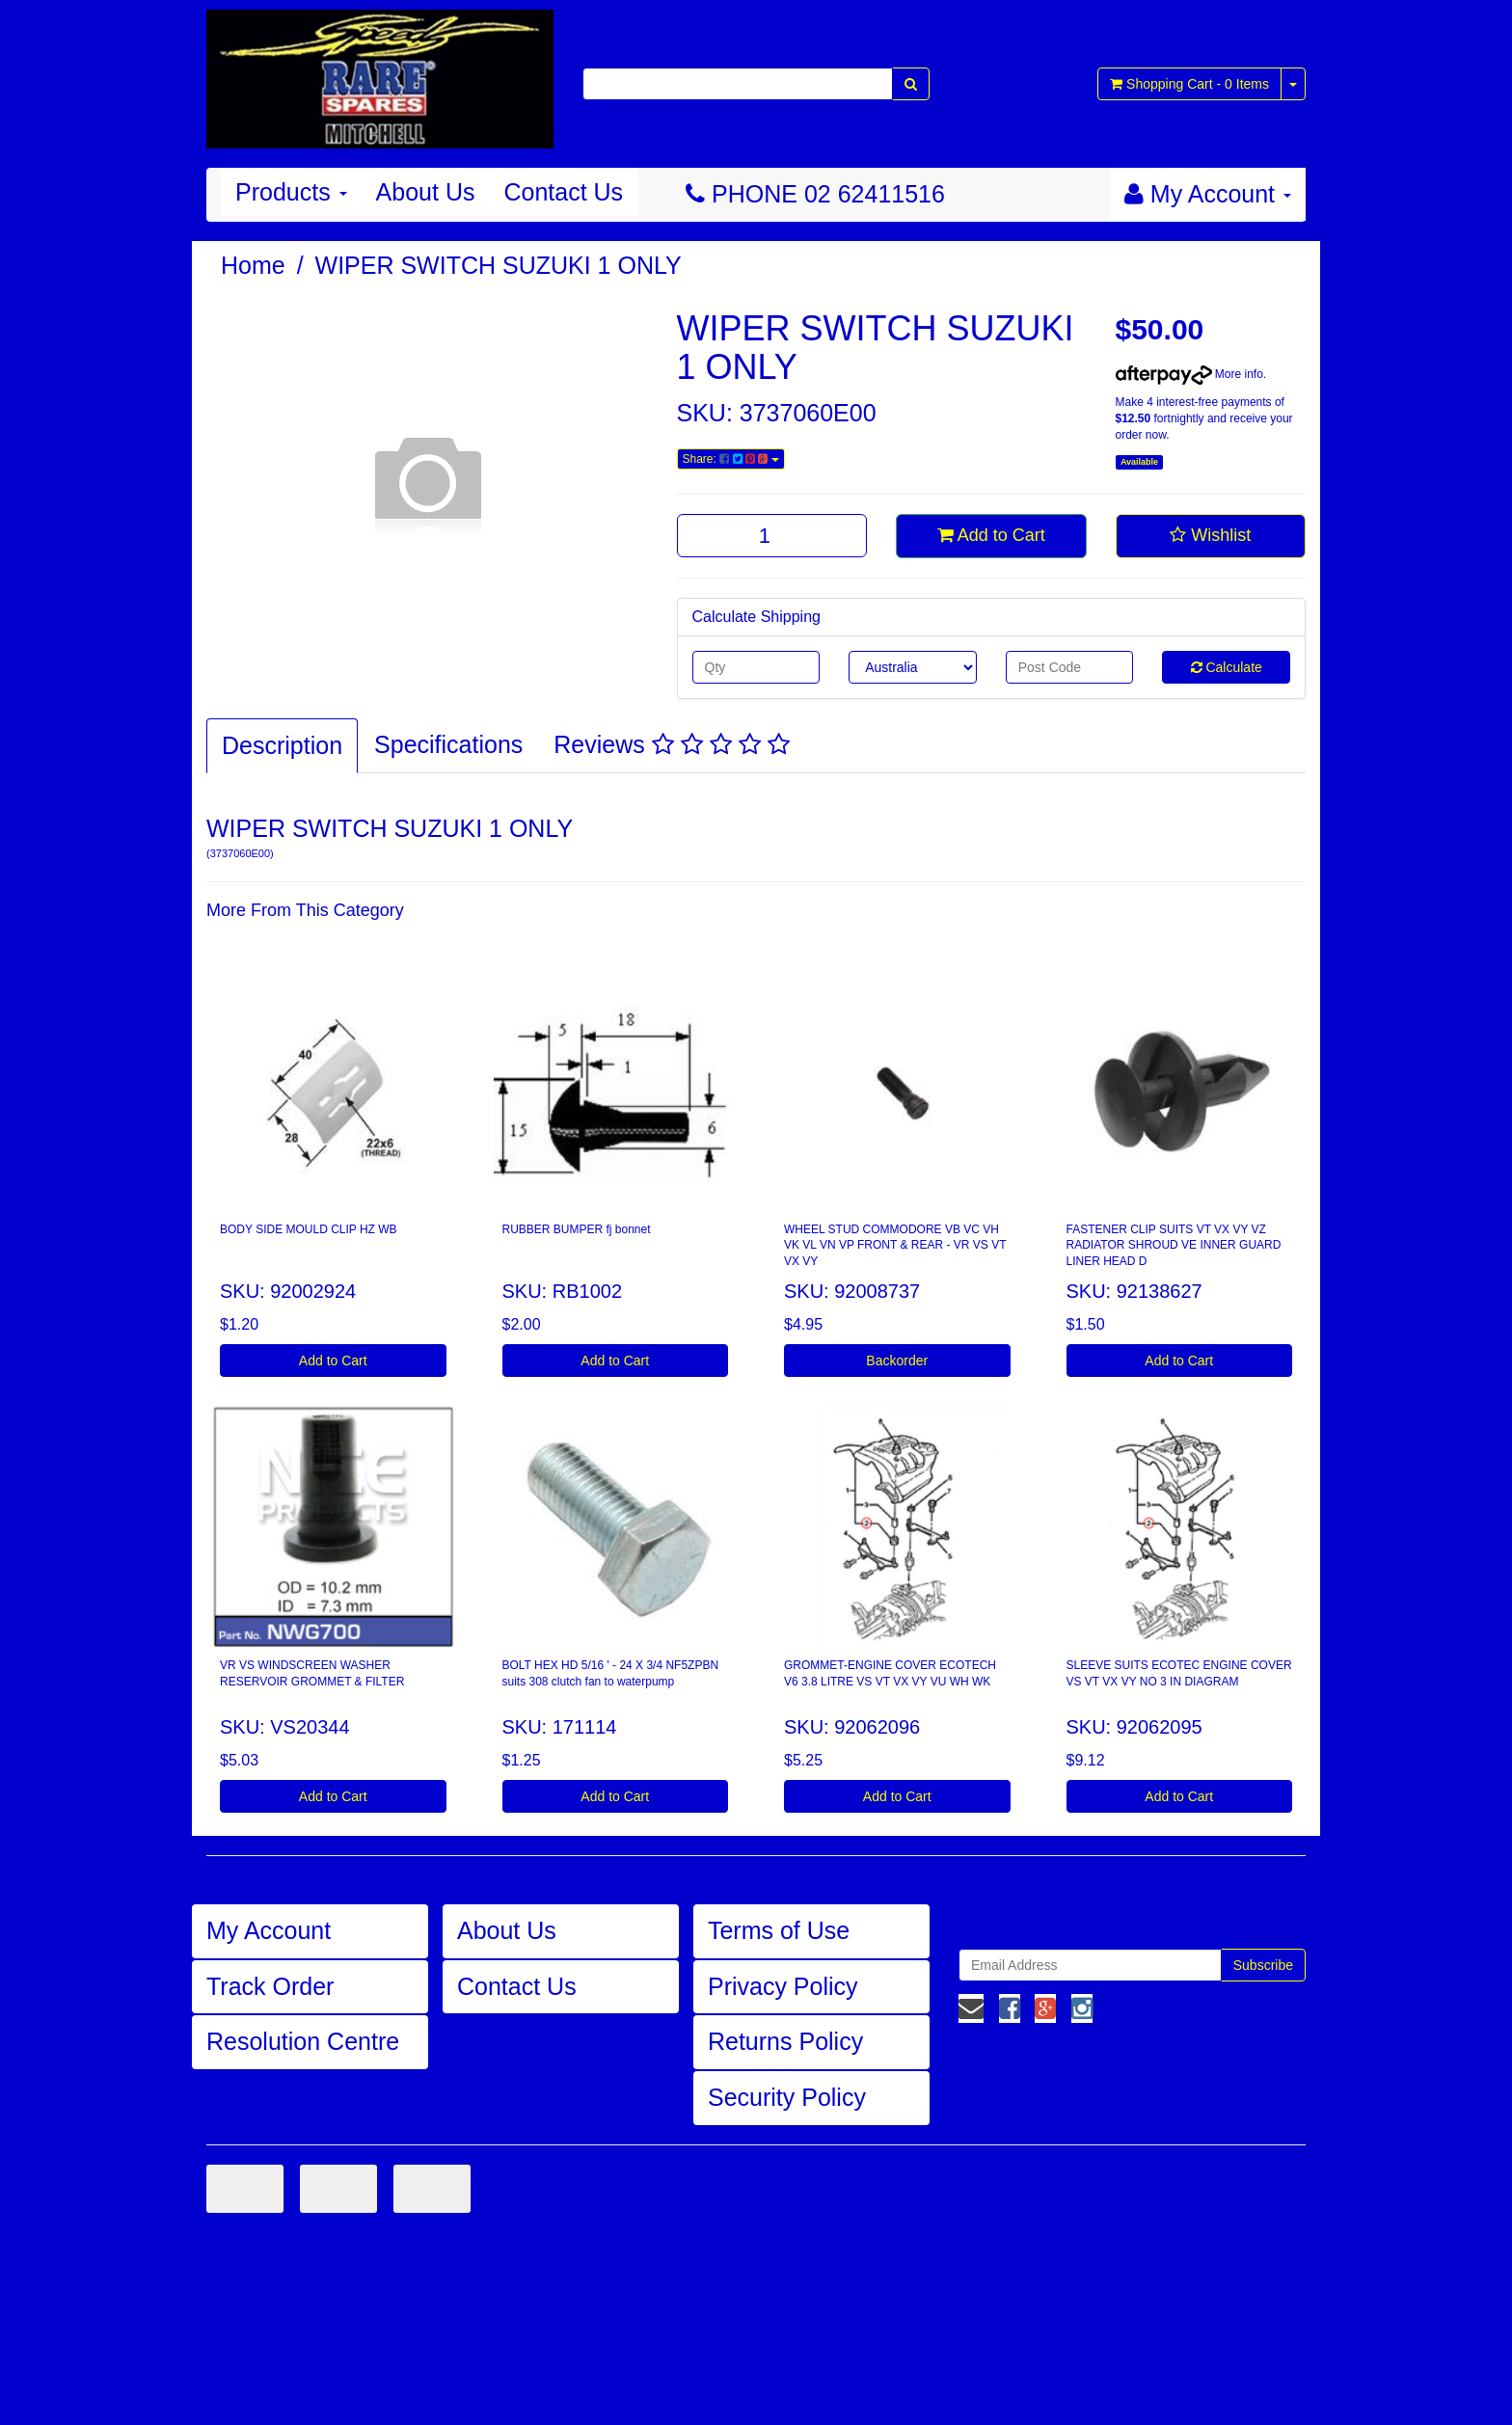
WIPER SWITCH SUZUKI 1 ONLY (498, 265)
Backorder (897, 1360)
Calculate (1226, 667)
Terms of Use (779, 1930)
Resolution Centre (302, 2041)
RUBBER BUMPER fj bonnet (576, 1229)
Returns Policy (785, 2041)
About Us (425, 191)
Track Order (270, 1986)
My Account (268, 1930)
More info (1189, 374)
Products (291, 191)
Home (253, 265)
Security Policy (787, 2097)
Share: (731, 459)
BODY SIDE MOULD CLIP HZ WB (308, 1229)
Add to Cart (991, 535)
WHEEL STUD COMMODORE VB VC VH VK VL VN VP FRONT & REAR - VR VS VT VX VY (895, 1246)
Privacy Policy (783, 1986)
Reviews (671, 744)
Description (282, 745)
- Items (1189, 84)
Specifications (448, 744)
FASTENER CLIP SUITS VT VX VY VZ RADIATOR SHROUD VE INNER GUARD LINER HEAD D (1174, 1246)
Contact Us (563, 191)
